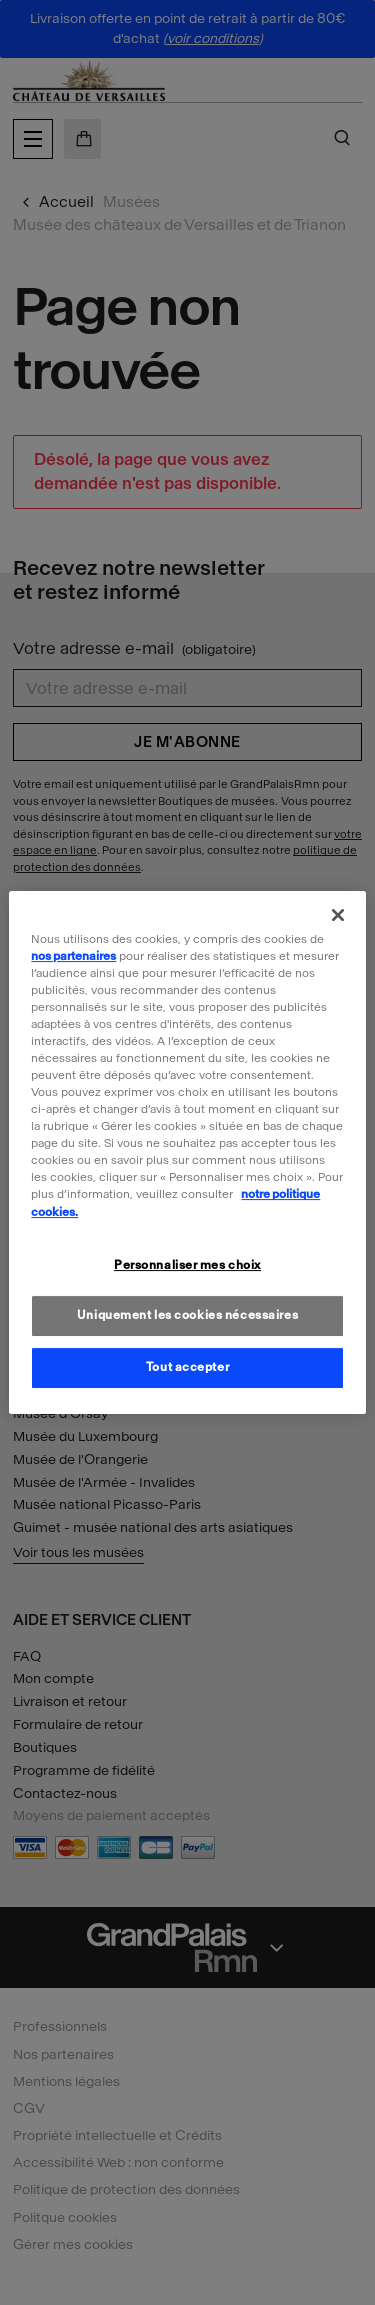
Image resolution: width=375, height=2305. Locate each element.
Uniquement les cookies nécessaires (187, 1316)
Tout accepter (187, 1367)
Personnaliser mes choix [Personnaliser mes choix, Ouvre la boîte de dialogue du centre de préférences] (187, 1265)
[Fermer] (338, 915)
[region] (187, 1153)
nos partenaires (73, 956)
